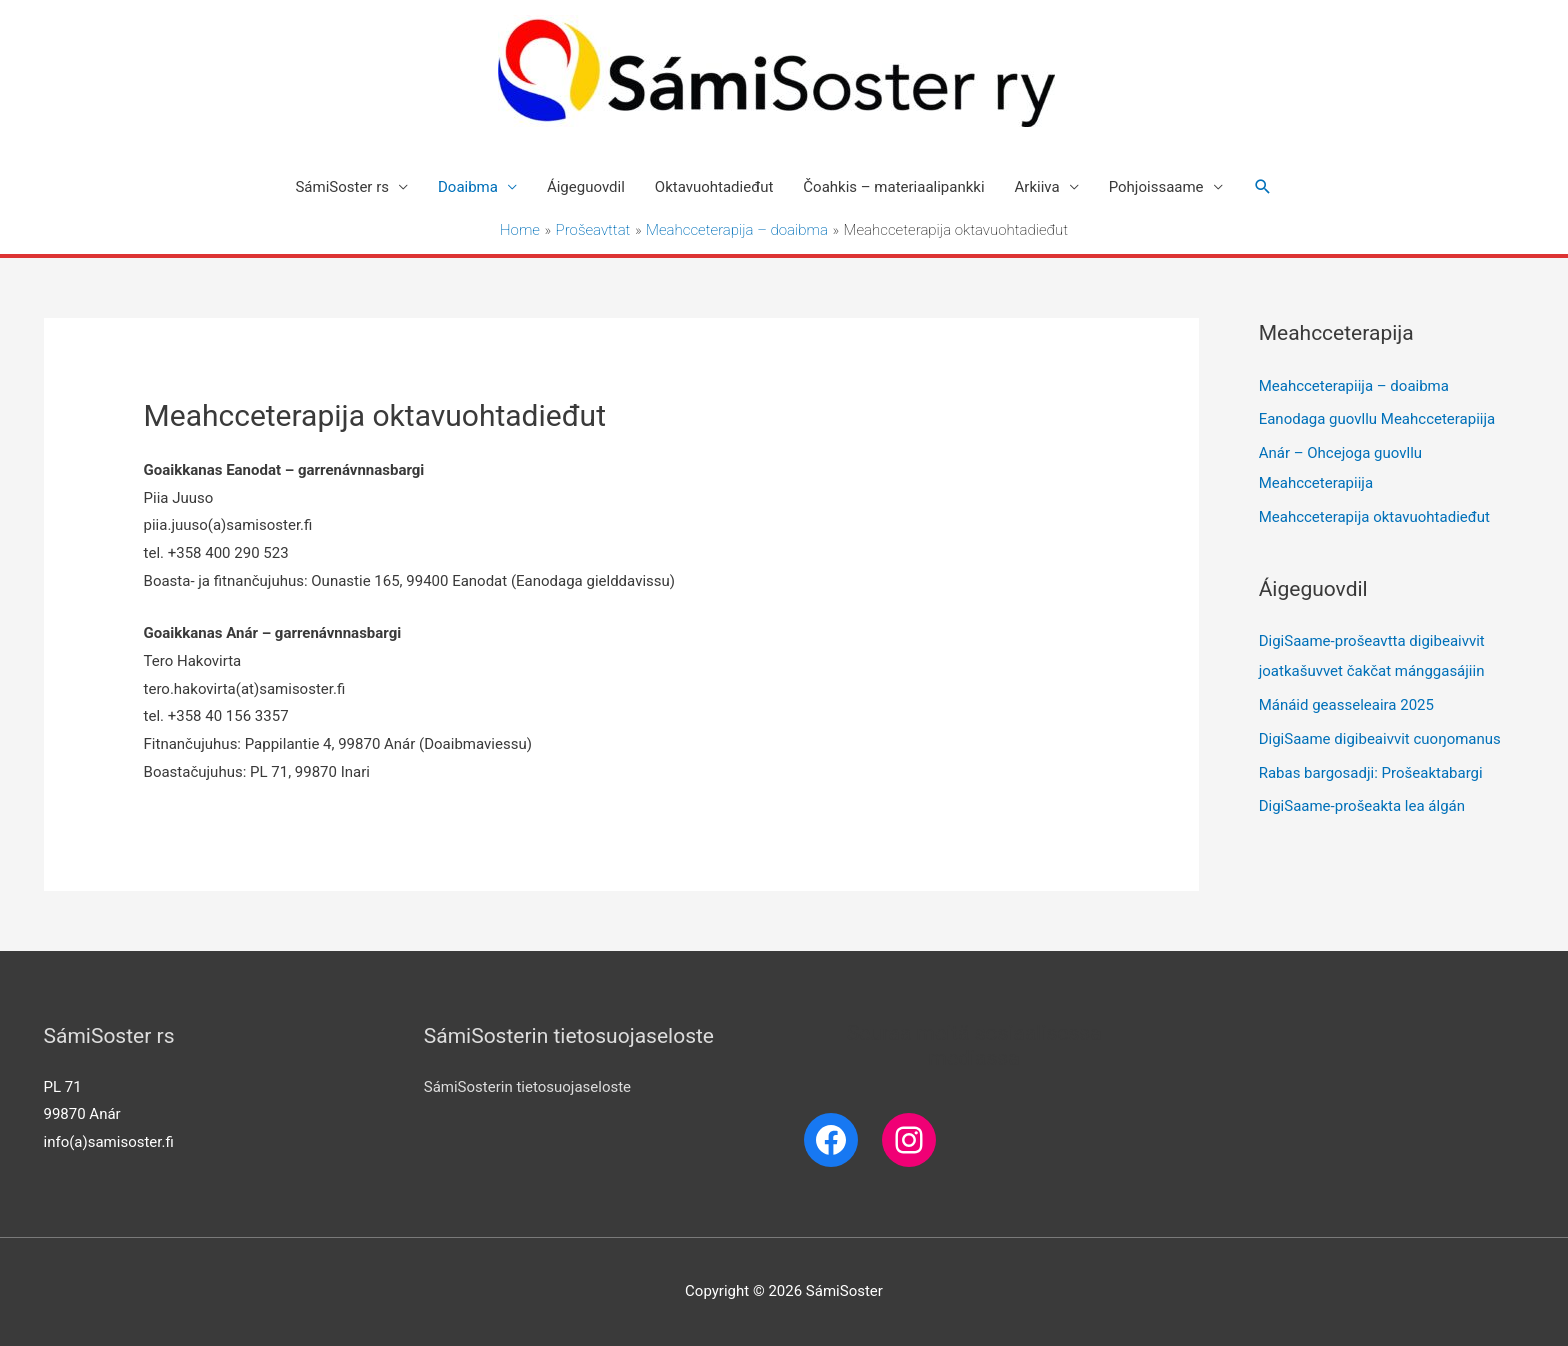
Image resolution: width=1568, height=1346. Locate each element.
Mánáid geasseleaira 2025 (1346, 705)
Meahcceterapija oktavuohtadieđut (1374, 517)
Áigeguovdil (586, 187)
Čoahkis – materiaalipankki (893, 187)
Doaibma (468, 187)
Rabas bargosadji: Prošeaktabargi (1371, 773)
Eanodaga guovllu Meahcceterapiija (1377, 419)
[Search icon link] (1263, 187)
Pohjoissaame (1156, 187)
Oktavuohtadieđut (714, 187)
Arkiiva (1037, 187)
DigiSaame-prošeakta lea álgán (1362, 806)
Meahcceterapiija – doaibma (1354, 386)
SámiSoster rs (342, 187)
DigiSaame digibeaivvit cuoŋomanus (1380, 739)
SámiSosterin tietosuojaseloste (527, 1087)
